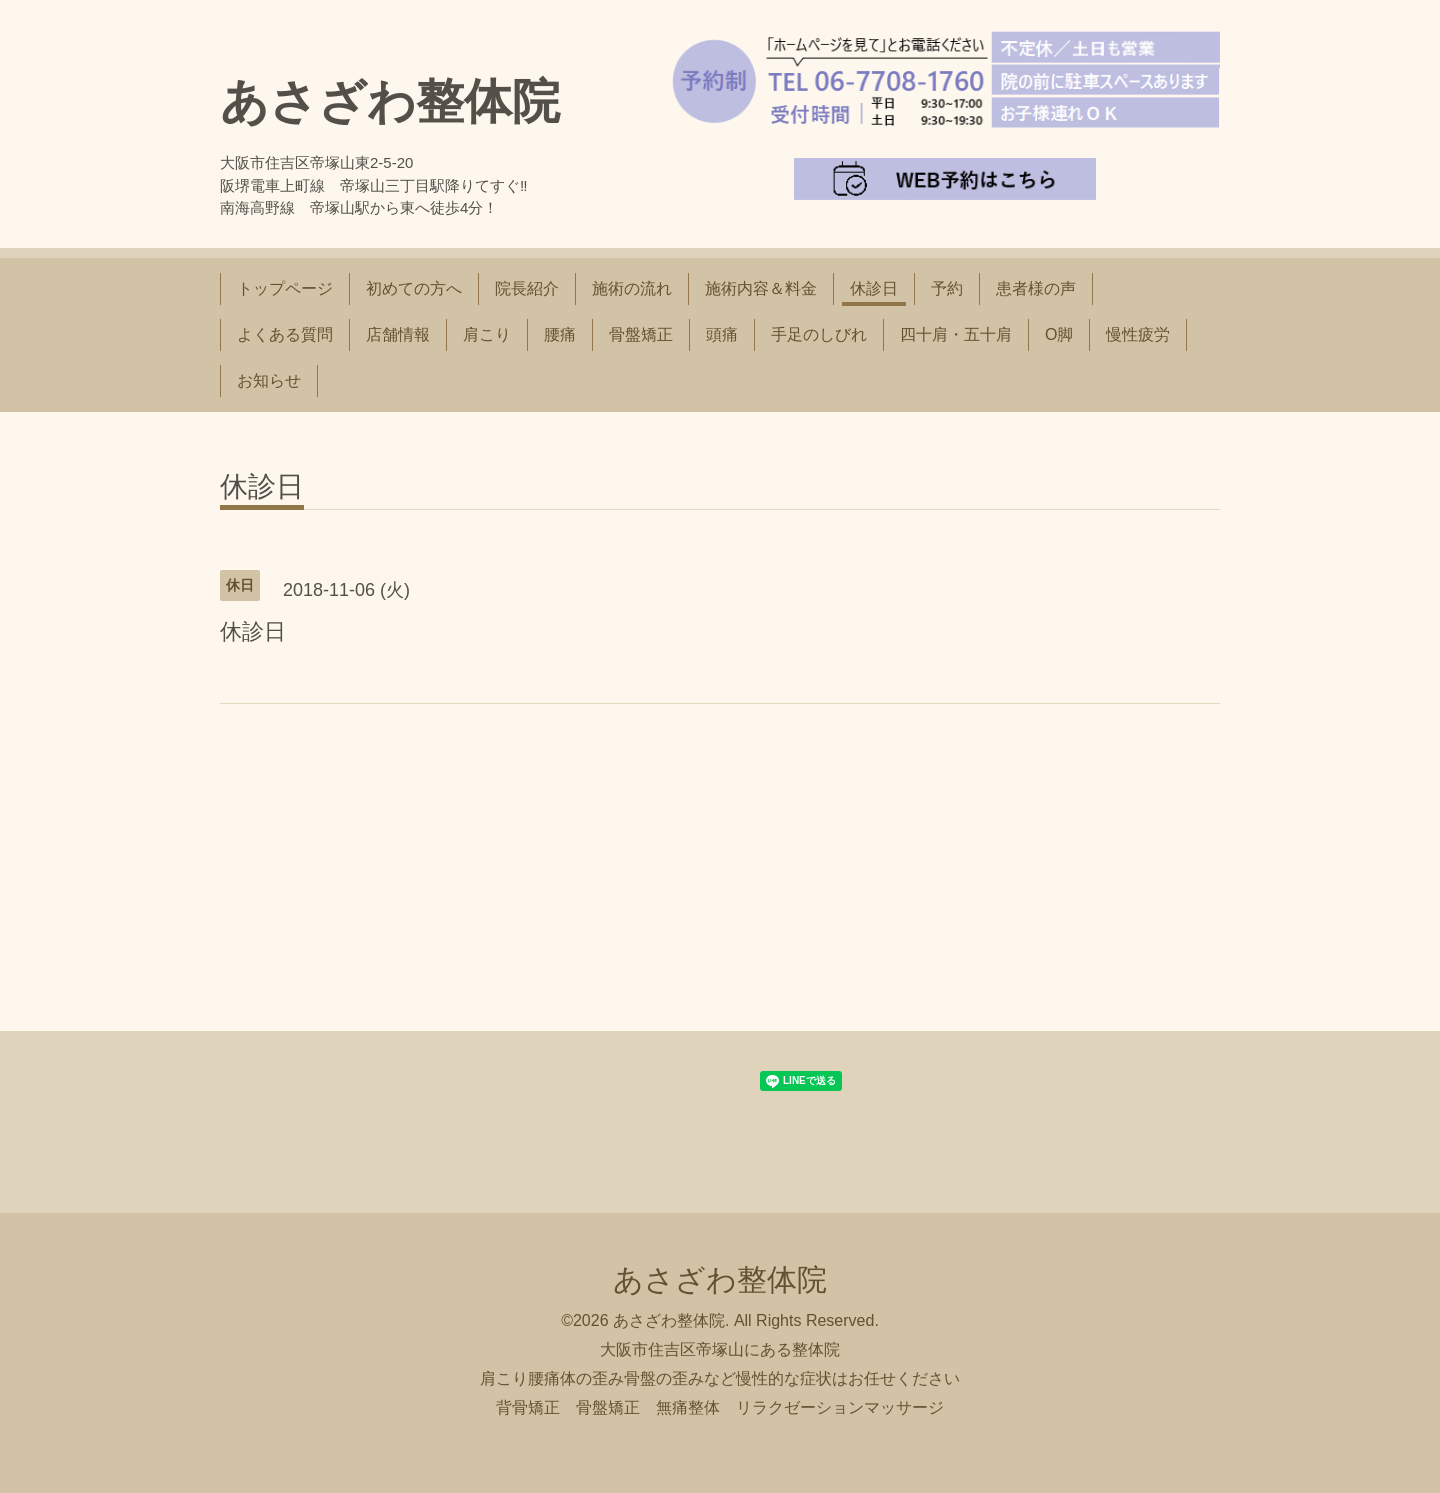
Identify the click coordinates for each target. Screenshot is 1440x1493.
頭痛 (722, 334)
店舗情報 (398, 334)
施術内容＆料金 (761, 288)
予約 (947, 288)
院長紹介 (527, 288)
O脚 (1059, 334)
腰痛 (560, 334)
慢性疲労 (1138, 334)
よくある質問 (285, 334)
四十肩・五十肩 (956, 334)
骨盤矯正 (641, 334)
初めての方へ (414, 288)
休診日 (874, 288)
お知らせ (269, 380)
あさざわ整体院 (390, 101)
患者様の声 (1036, 288)
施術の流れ (632, 288)
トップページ (285, 288)
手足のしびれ (819, 334)
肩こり (487, 334)
